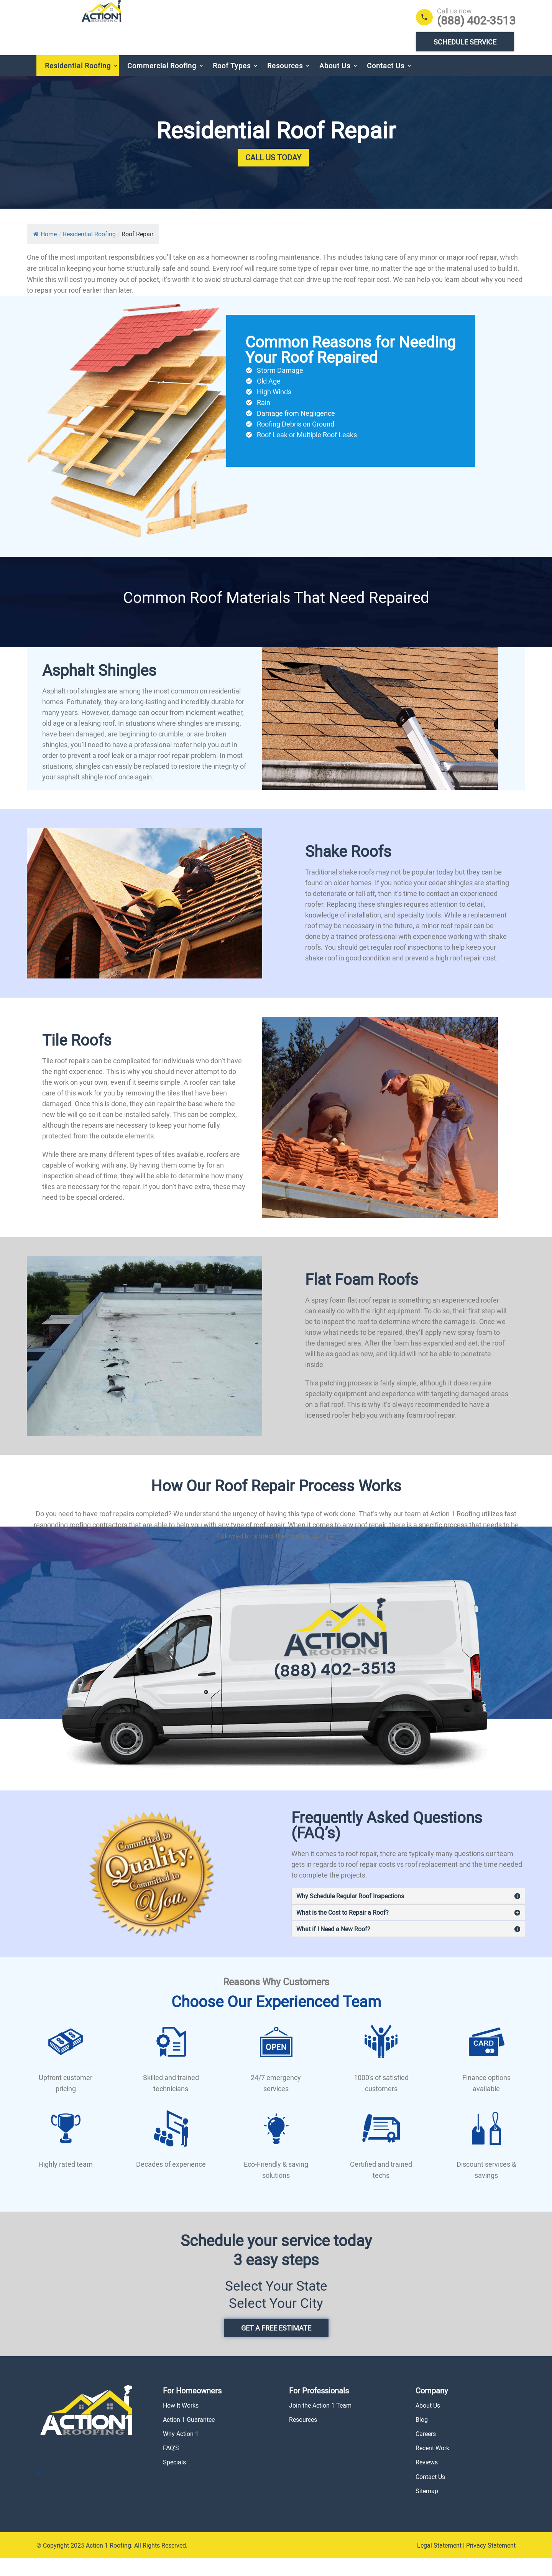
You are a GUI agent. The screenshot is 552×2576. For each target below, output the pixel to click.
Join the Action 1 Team (320, 2423)
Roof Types (232, 83)
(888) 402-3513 (476, 20)
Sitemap (427, 2508)
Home (45, 251)
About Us (334, 83)
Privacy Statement (491, 2563)
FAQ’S (171, 2465)
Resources (285, 83)
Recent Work (432, 2465)
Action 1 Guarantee (189, 2437)
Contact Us (385, 83)
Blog (422, 2437)
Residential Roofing (78, 83)
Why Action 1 (181, 2451)
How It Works (181, 2423)
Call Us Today (273, 175)
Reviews (427, 2480)
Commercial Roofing (161, 83)
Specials (174, 2480)
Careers (426, 2451)
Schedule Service (465, 41)
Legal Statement (439, 2563)
